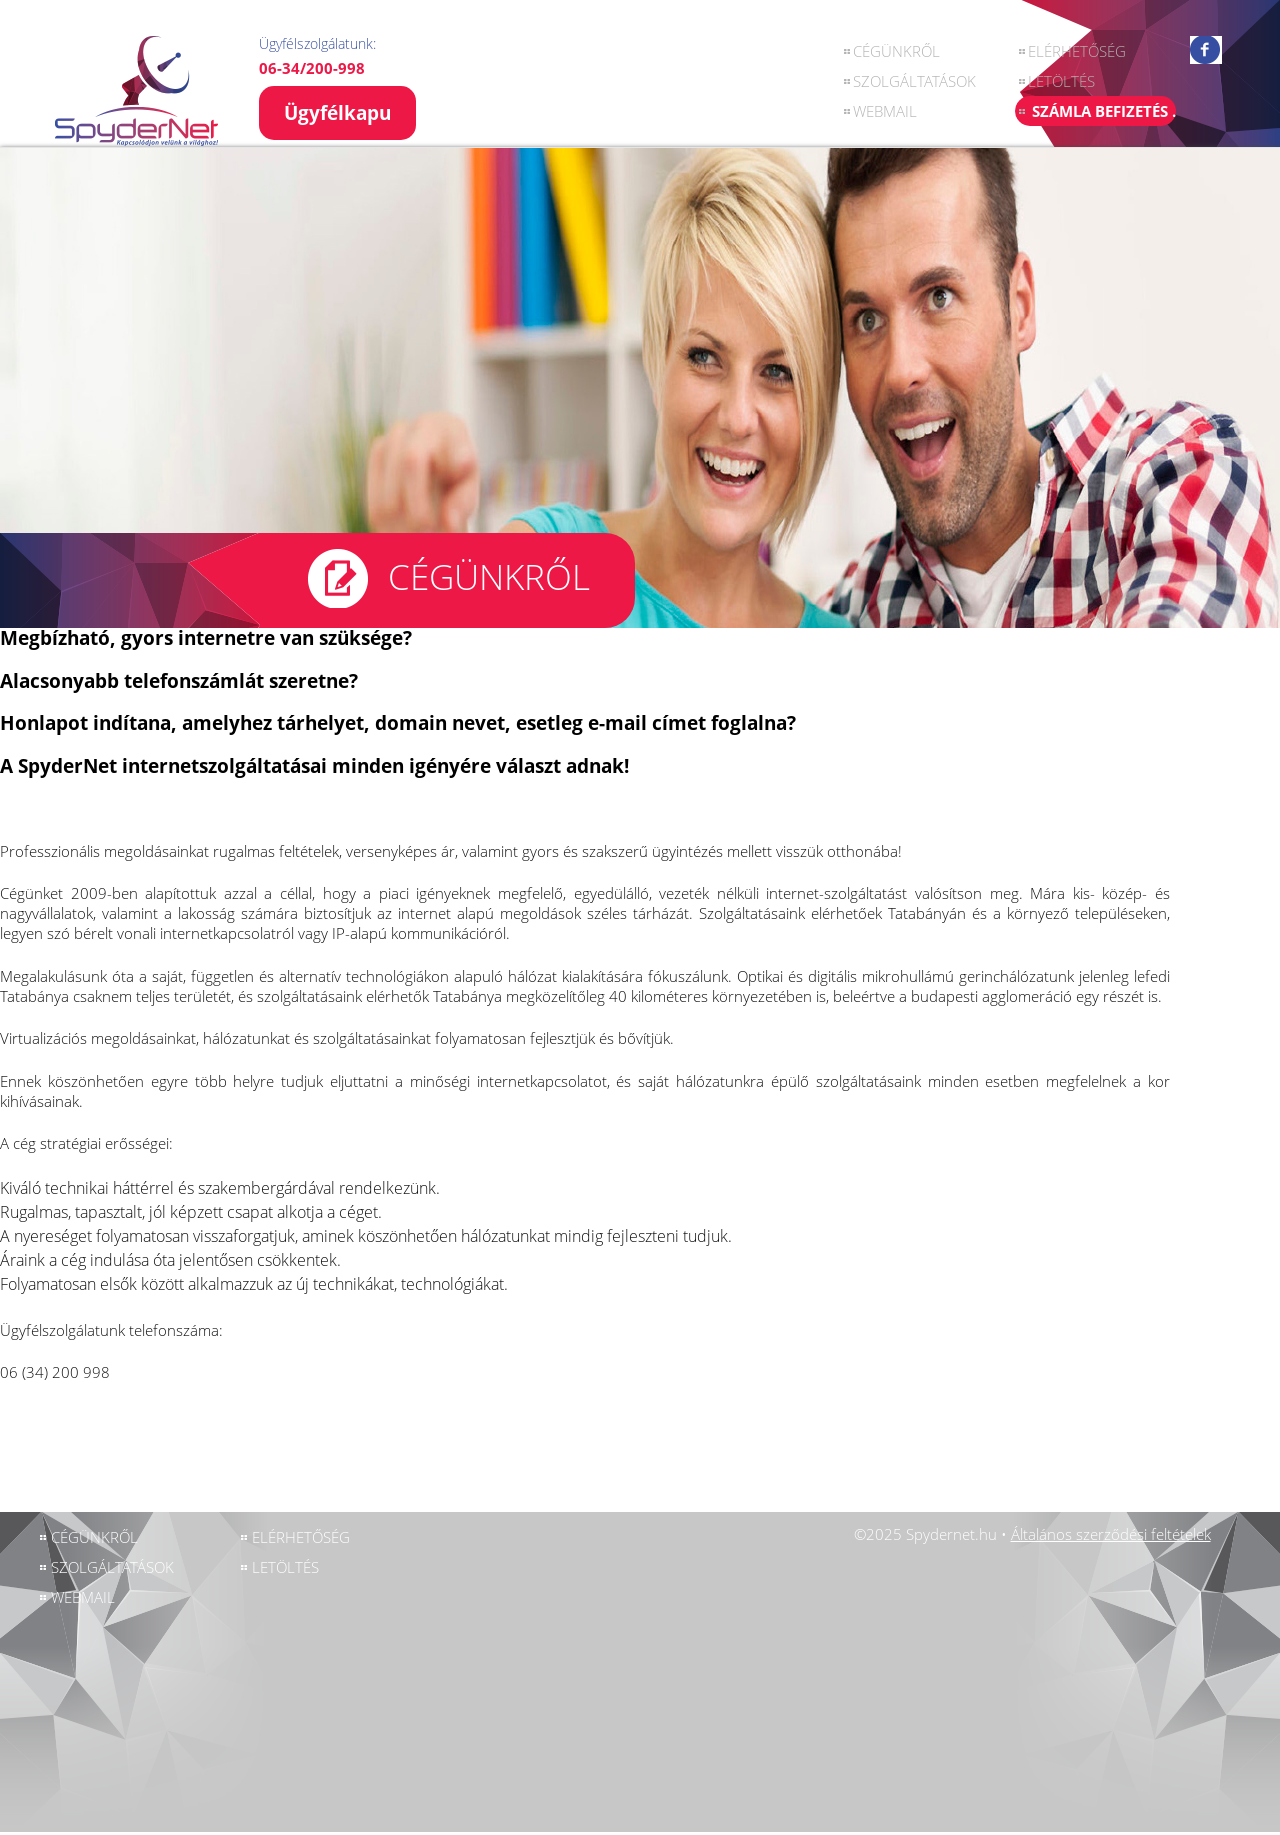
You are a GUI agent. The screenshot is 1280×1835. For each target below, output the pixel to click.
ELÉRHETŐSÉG (1077, 51)
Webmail (885, 111)
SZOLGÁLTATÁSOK (914, 81)
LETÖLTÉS (1061, 81)
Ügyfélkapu (337, 113)
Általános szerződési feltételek (1111, 1534)
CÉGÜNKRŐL (896, 51)
